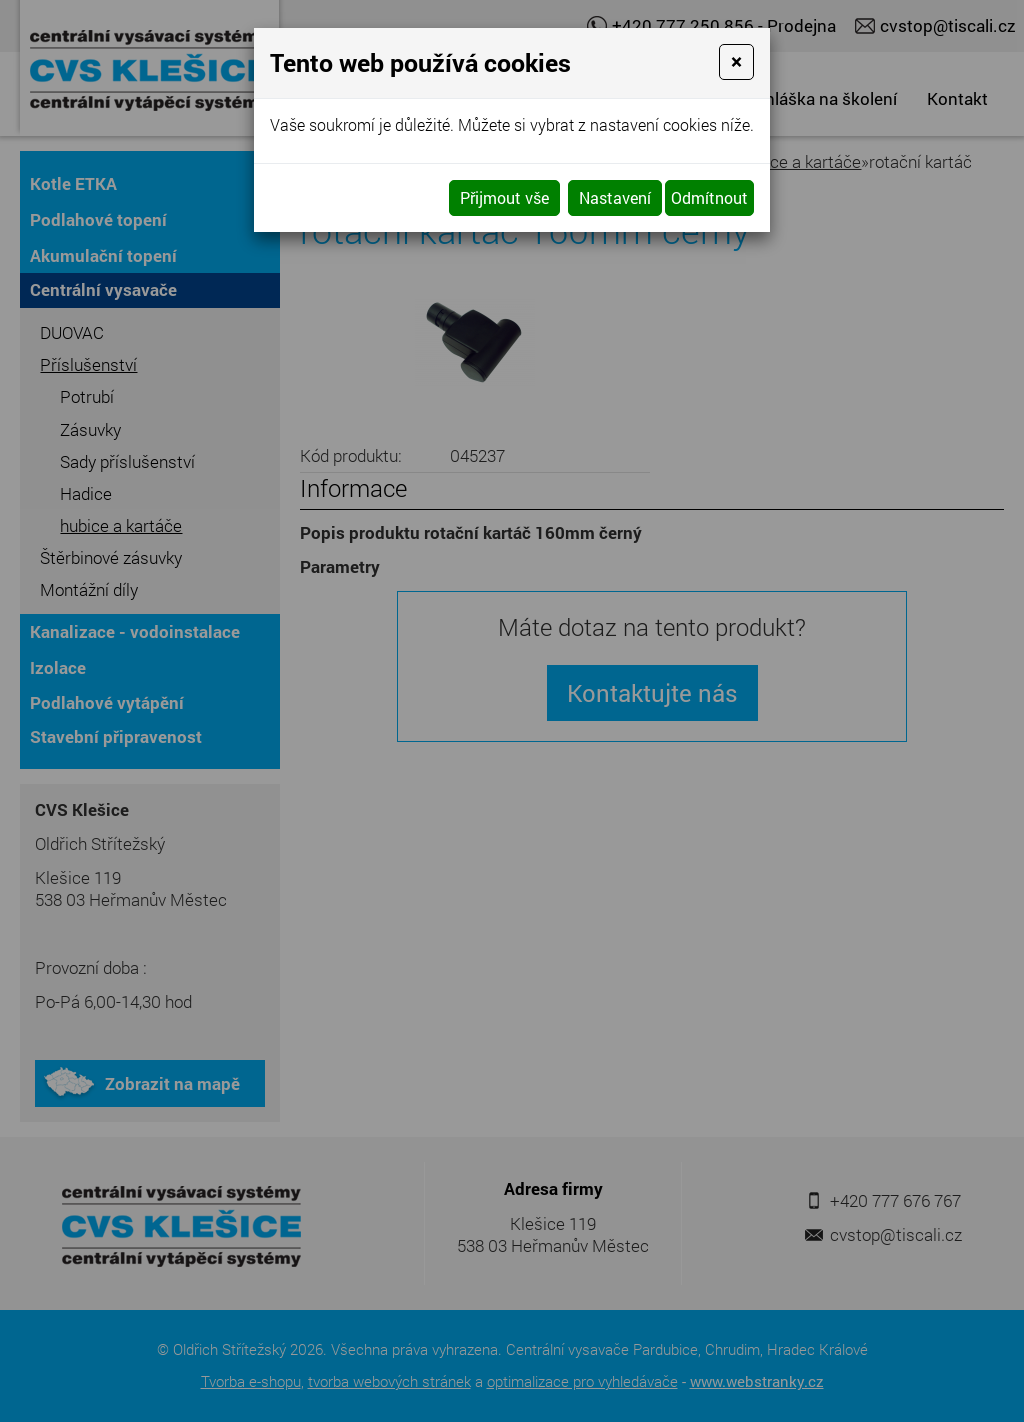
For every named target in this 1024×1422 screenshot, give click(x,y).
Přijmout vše (504, 197)
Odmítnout (709, 197)
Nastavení (615, 197)
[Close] (736, 62)
